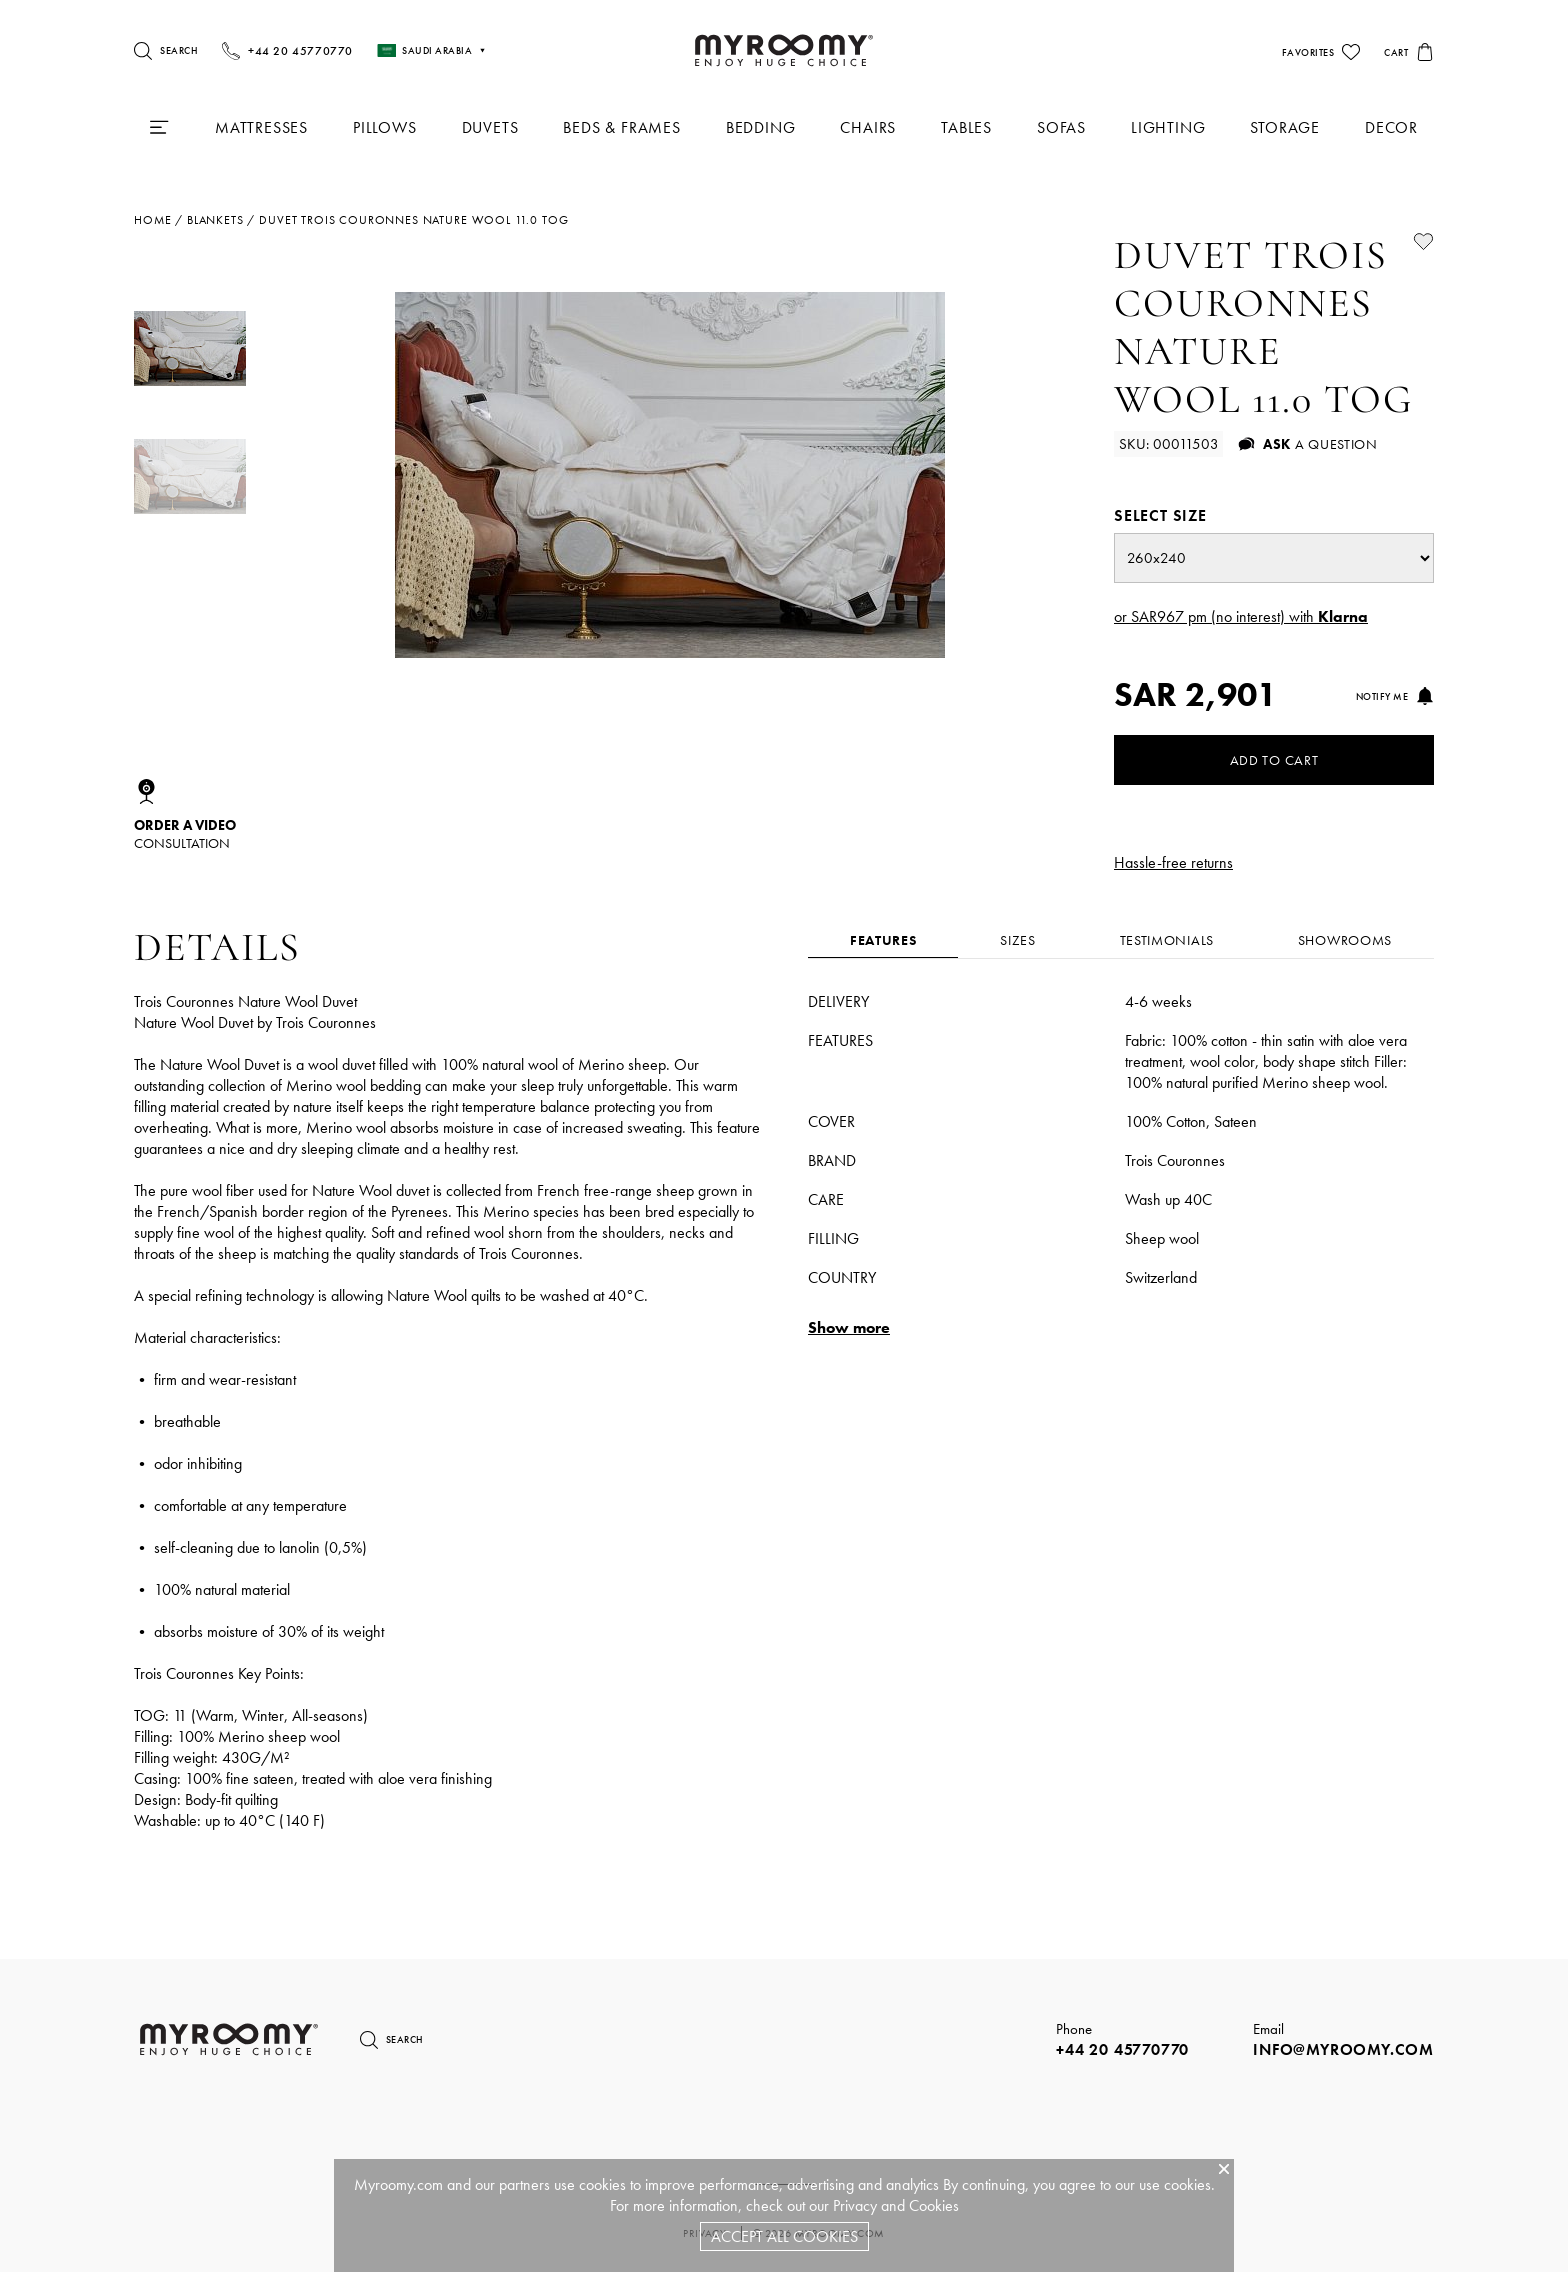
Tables (966, 127)
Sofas (1061, 127)
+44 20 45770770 (1122, 2049)
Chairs (868, 127)
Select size (1160, 515)
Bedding (761, 127)
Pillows (385, 127)
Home (152, 220)
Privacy (855, 2205)
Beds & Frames (621, 127)
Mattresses (261, 127)
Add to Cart (1274, 760)
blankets (215, 220)
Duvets (490, 127)
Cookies (934, 2205)
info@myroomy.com (1343, 2049)
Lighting (1168, 127)
